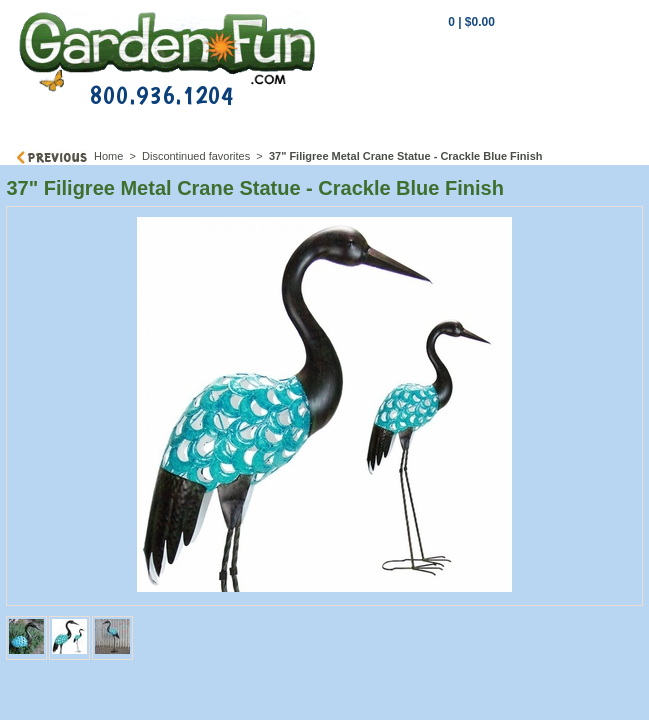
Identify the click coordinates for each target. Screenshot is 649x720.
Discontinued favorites (196, 156)
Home (108, 156)
